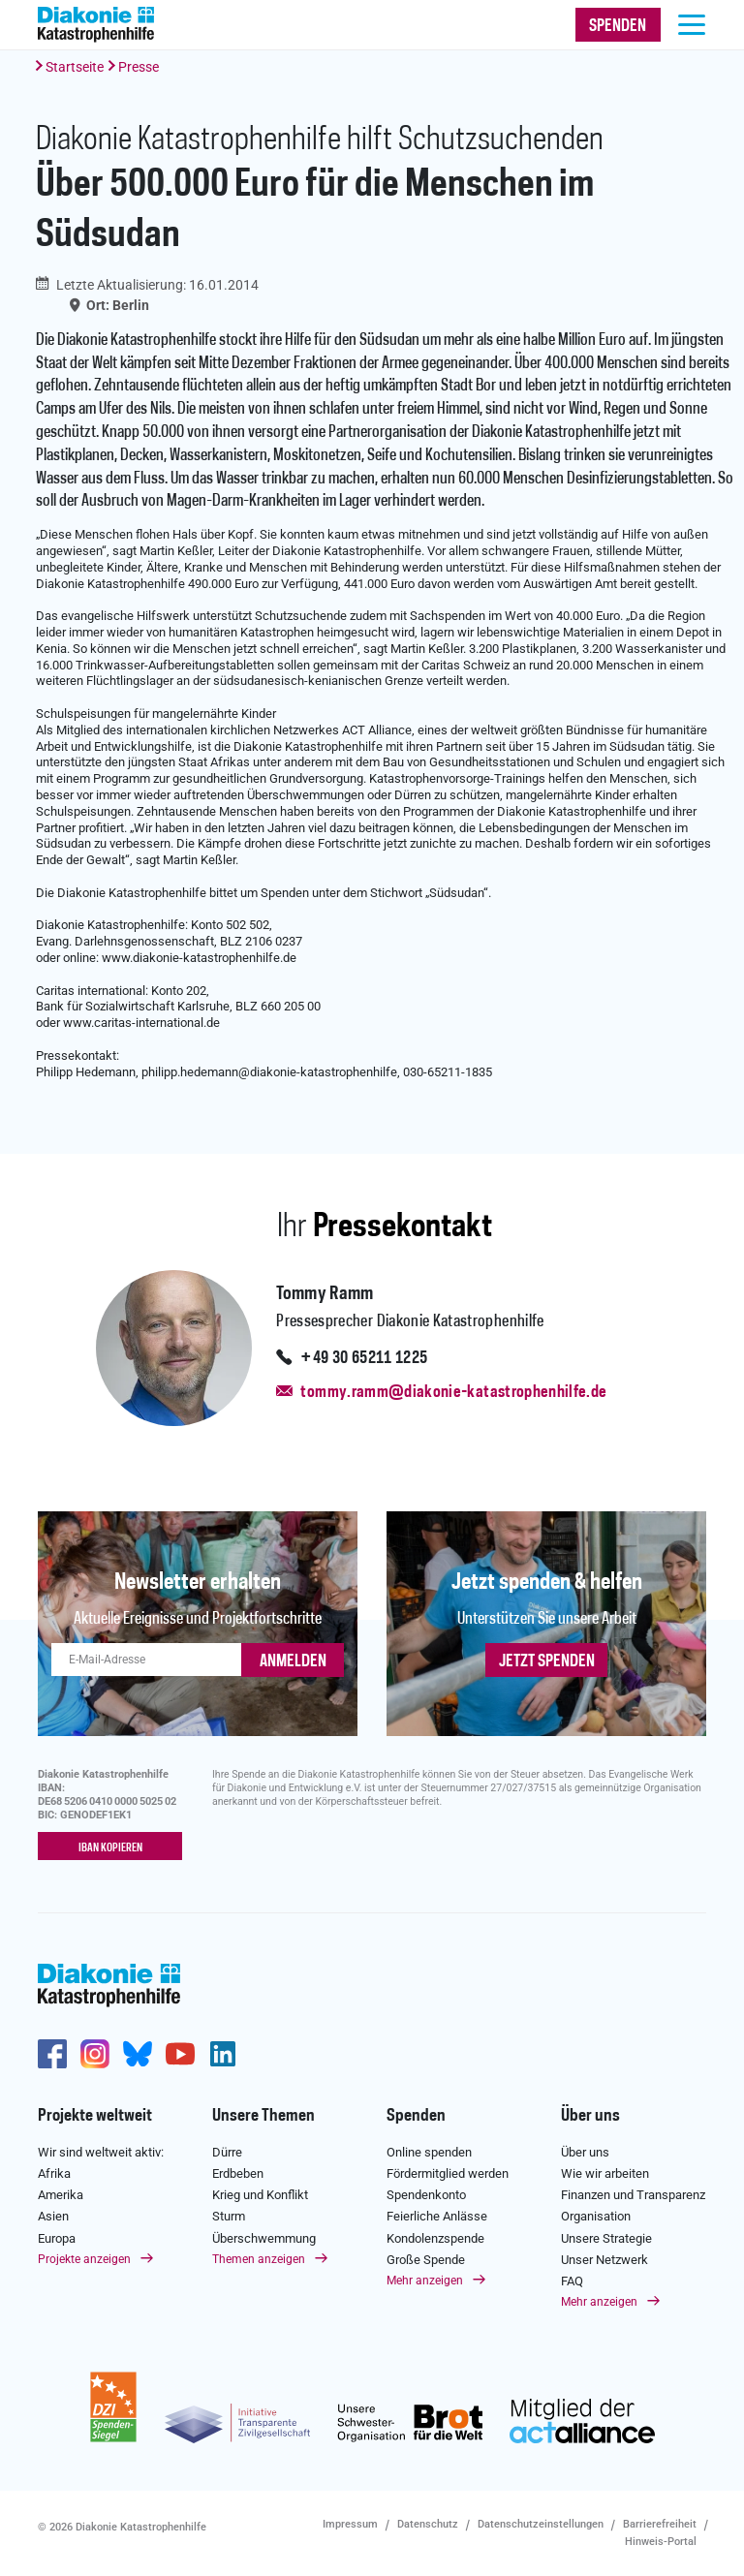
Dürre (227, 2152)
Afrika (54, 2173)
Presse (138, 67)
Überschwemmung (264, 2237)
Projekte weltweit (95, 2116)
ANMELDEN (293, 1661)
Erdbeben (238, 2173)
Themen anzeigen (258, 2259)
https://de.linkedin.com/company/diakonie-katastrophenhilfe (222, 2053)
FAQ (572, 2281)
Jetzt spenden (547, 1661)
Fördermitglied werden (448, 2173)
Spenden (416, 2116)
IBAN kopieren (110, 1847)
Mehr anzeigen (425, 2280)
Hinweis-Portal (661, 2541)
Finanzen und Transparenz (633, 2195)
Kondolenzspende (435, 2237)
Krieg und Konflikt (260, 2195)
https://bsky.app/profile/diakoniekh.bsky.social (137, 2053)
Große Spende (426, 2259)
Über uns (590, 2116)
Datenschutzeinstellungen (541, 2524)
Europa (57, 2237)
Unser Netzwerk (604, 2259)
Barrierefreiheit (660, 2524)
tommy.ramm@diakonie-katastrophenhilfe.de (453, 1392)
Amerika (60, 2195)
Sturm (228, 2216)
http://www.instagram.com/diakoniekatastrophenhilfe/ (94, 2053)
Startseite (75, 67)
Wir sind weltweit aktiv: (101, 2152)
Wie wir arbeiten (605, 2173)
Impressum (350, 2524)
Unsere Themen (263, 2116)
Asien (53, 2216)
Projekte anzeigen (84, 2259)
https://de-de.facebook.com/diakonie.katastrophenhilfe (52, 2053)
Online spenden (429, 2152)
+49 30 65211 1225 (363, 1358)
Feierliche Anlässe (437, 2216)
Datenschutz (427, 2524)
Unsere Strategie (606, 2237)
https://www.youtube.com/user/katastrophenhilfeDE (180, 2053)
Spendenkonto (426, 2195)
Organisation (596, 2216)
